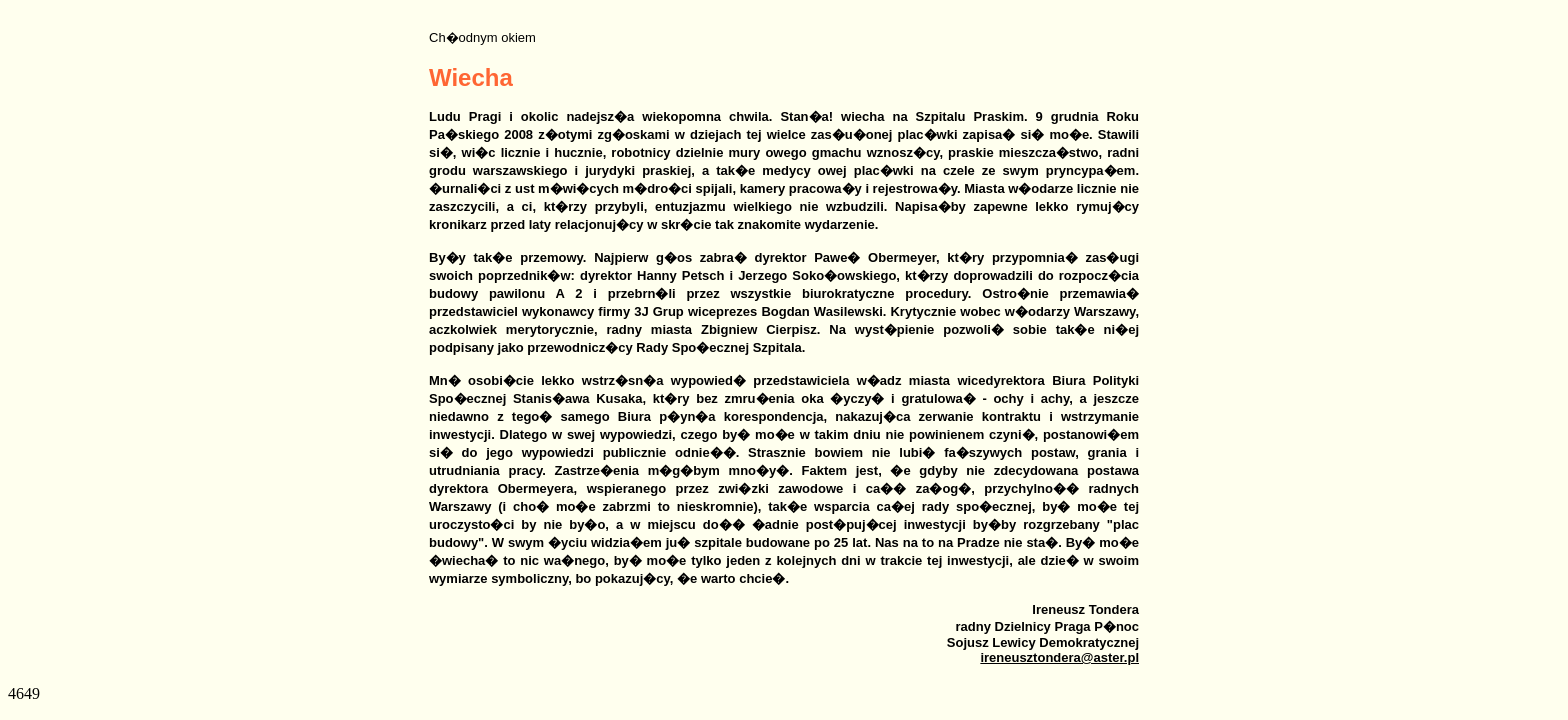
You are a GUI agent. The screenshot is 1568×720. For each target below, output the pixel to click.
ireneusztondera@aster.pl (1059, 657)
